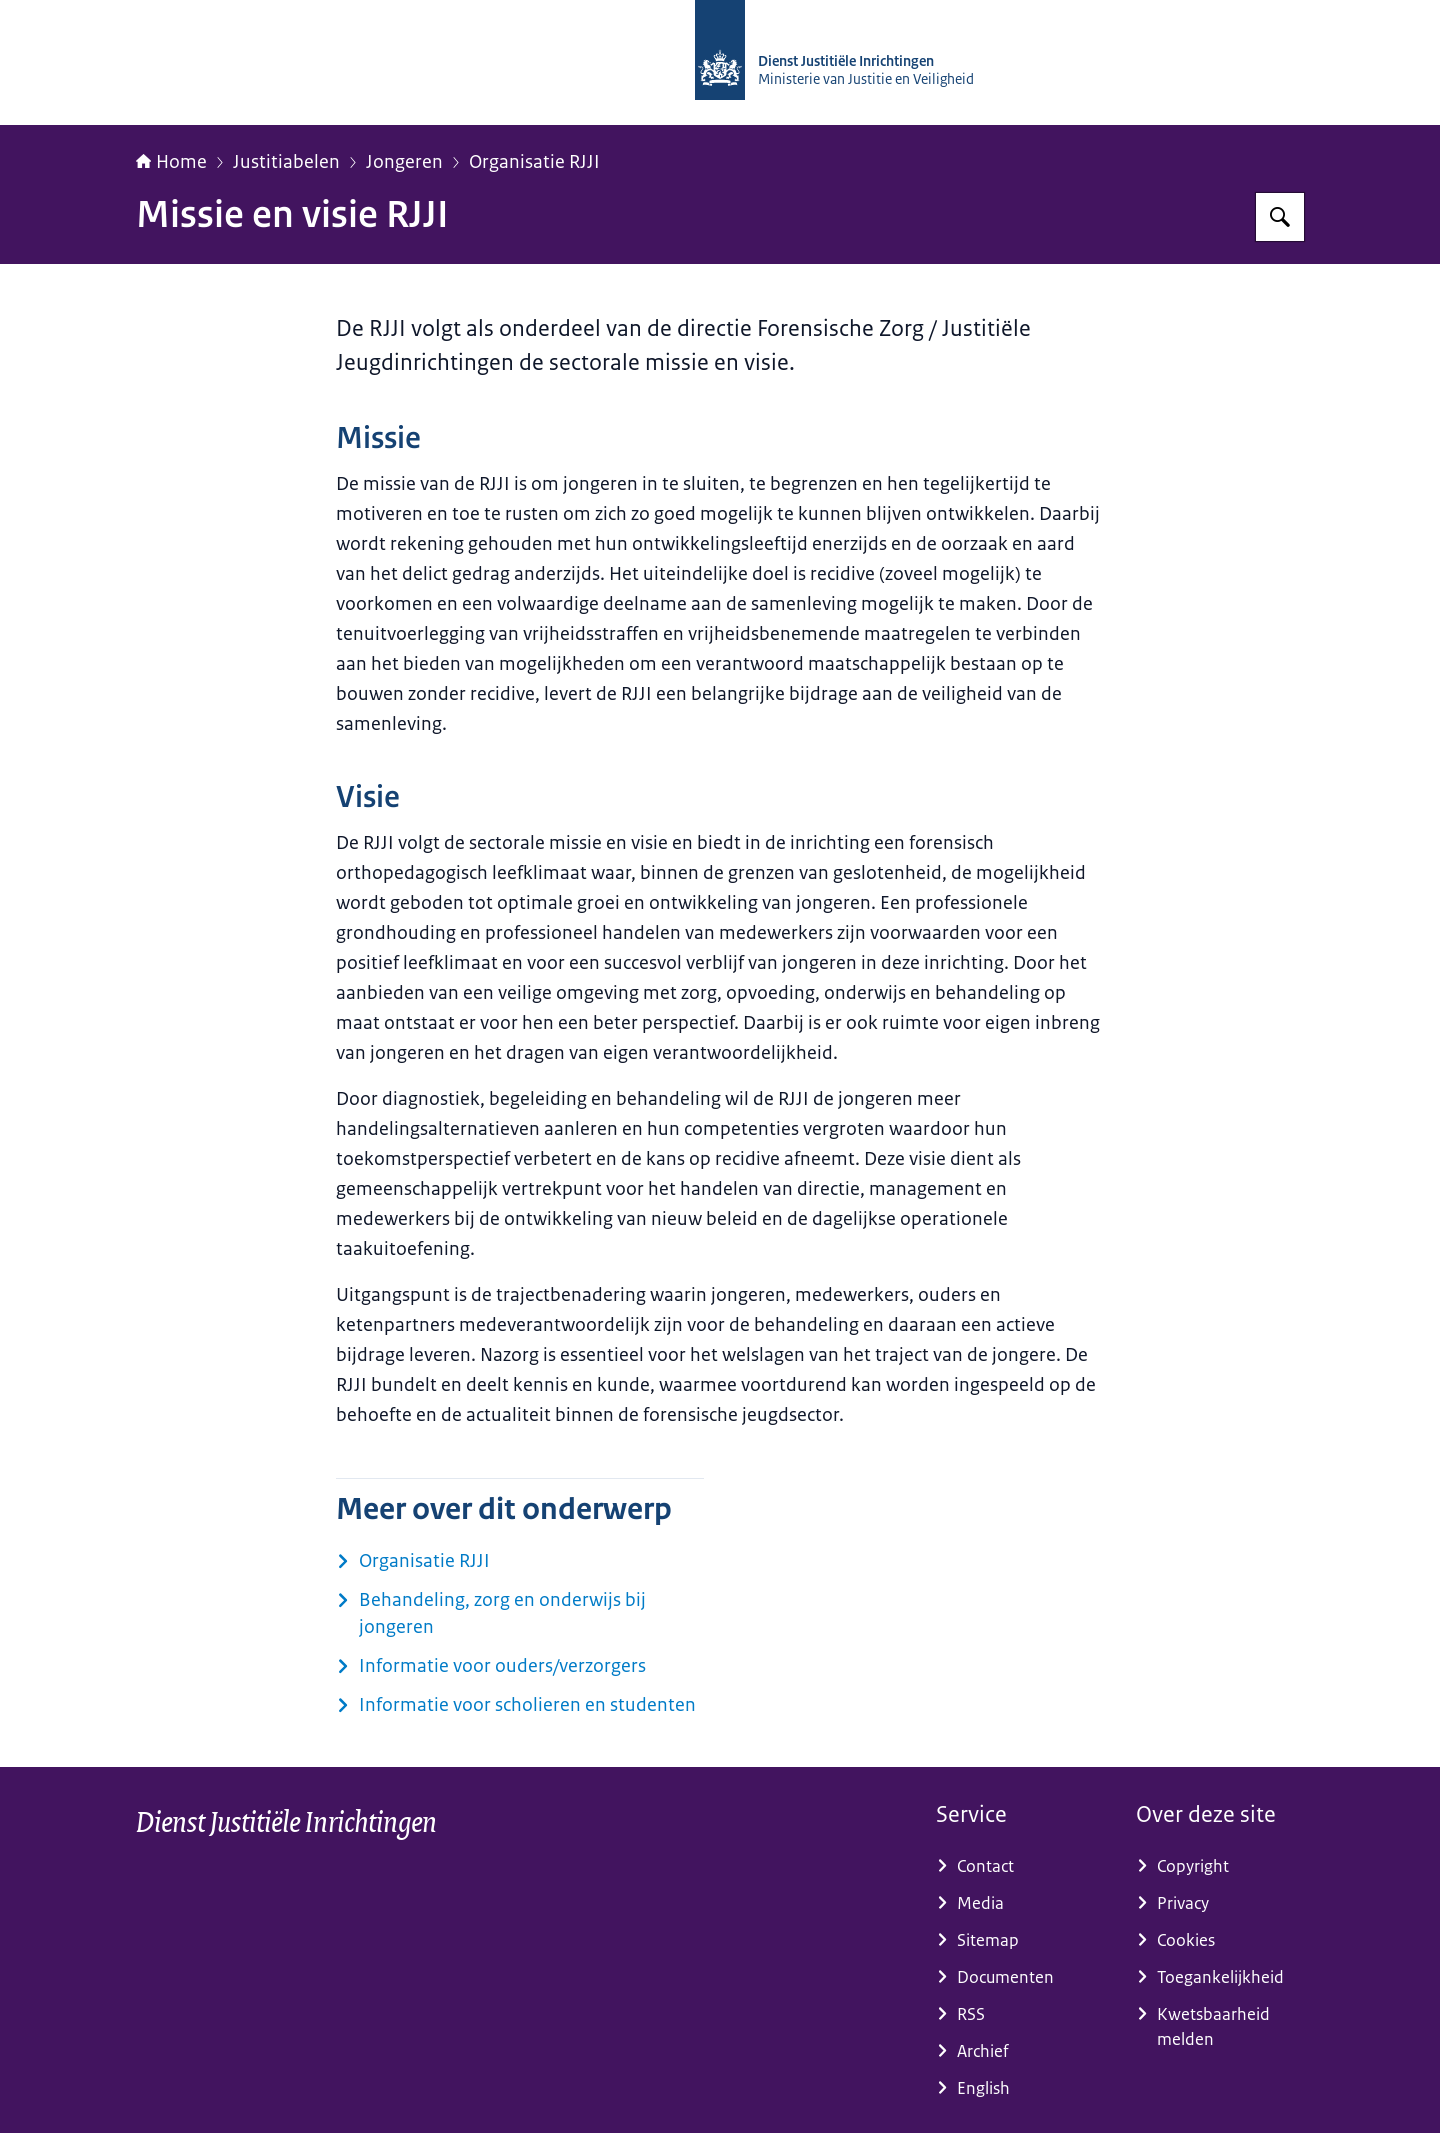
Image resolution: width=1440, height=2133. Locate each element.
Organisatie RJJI (534, 162)
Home (171, 162)
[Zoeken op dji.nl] (1280, 217)
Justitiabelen (286, 162)
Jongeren (404, 162)
